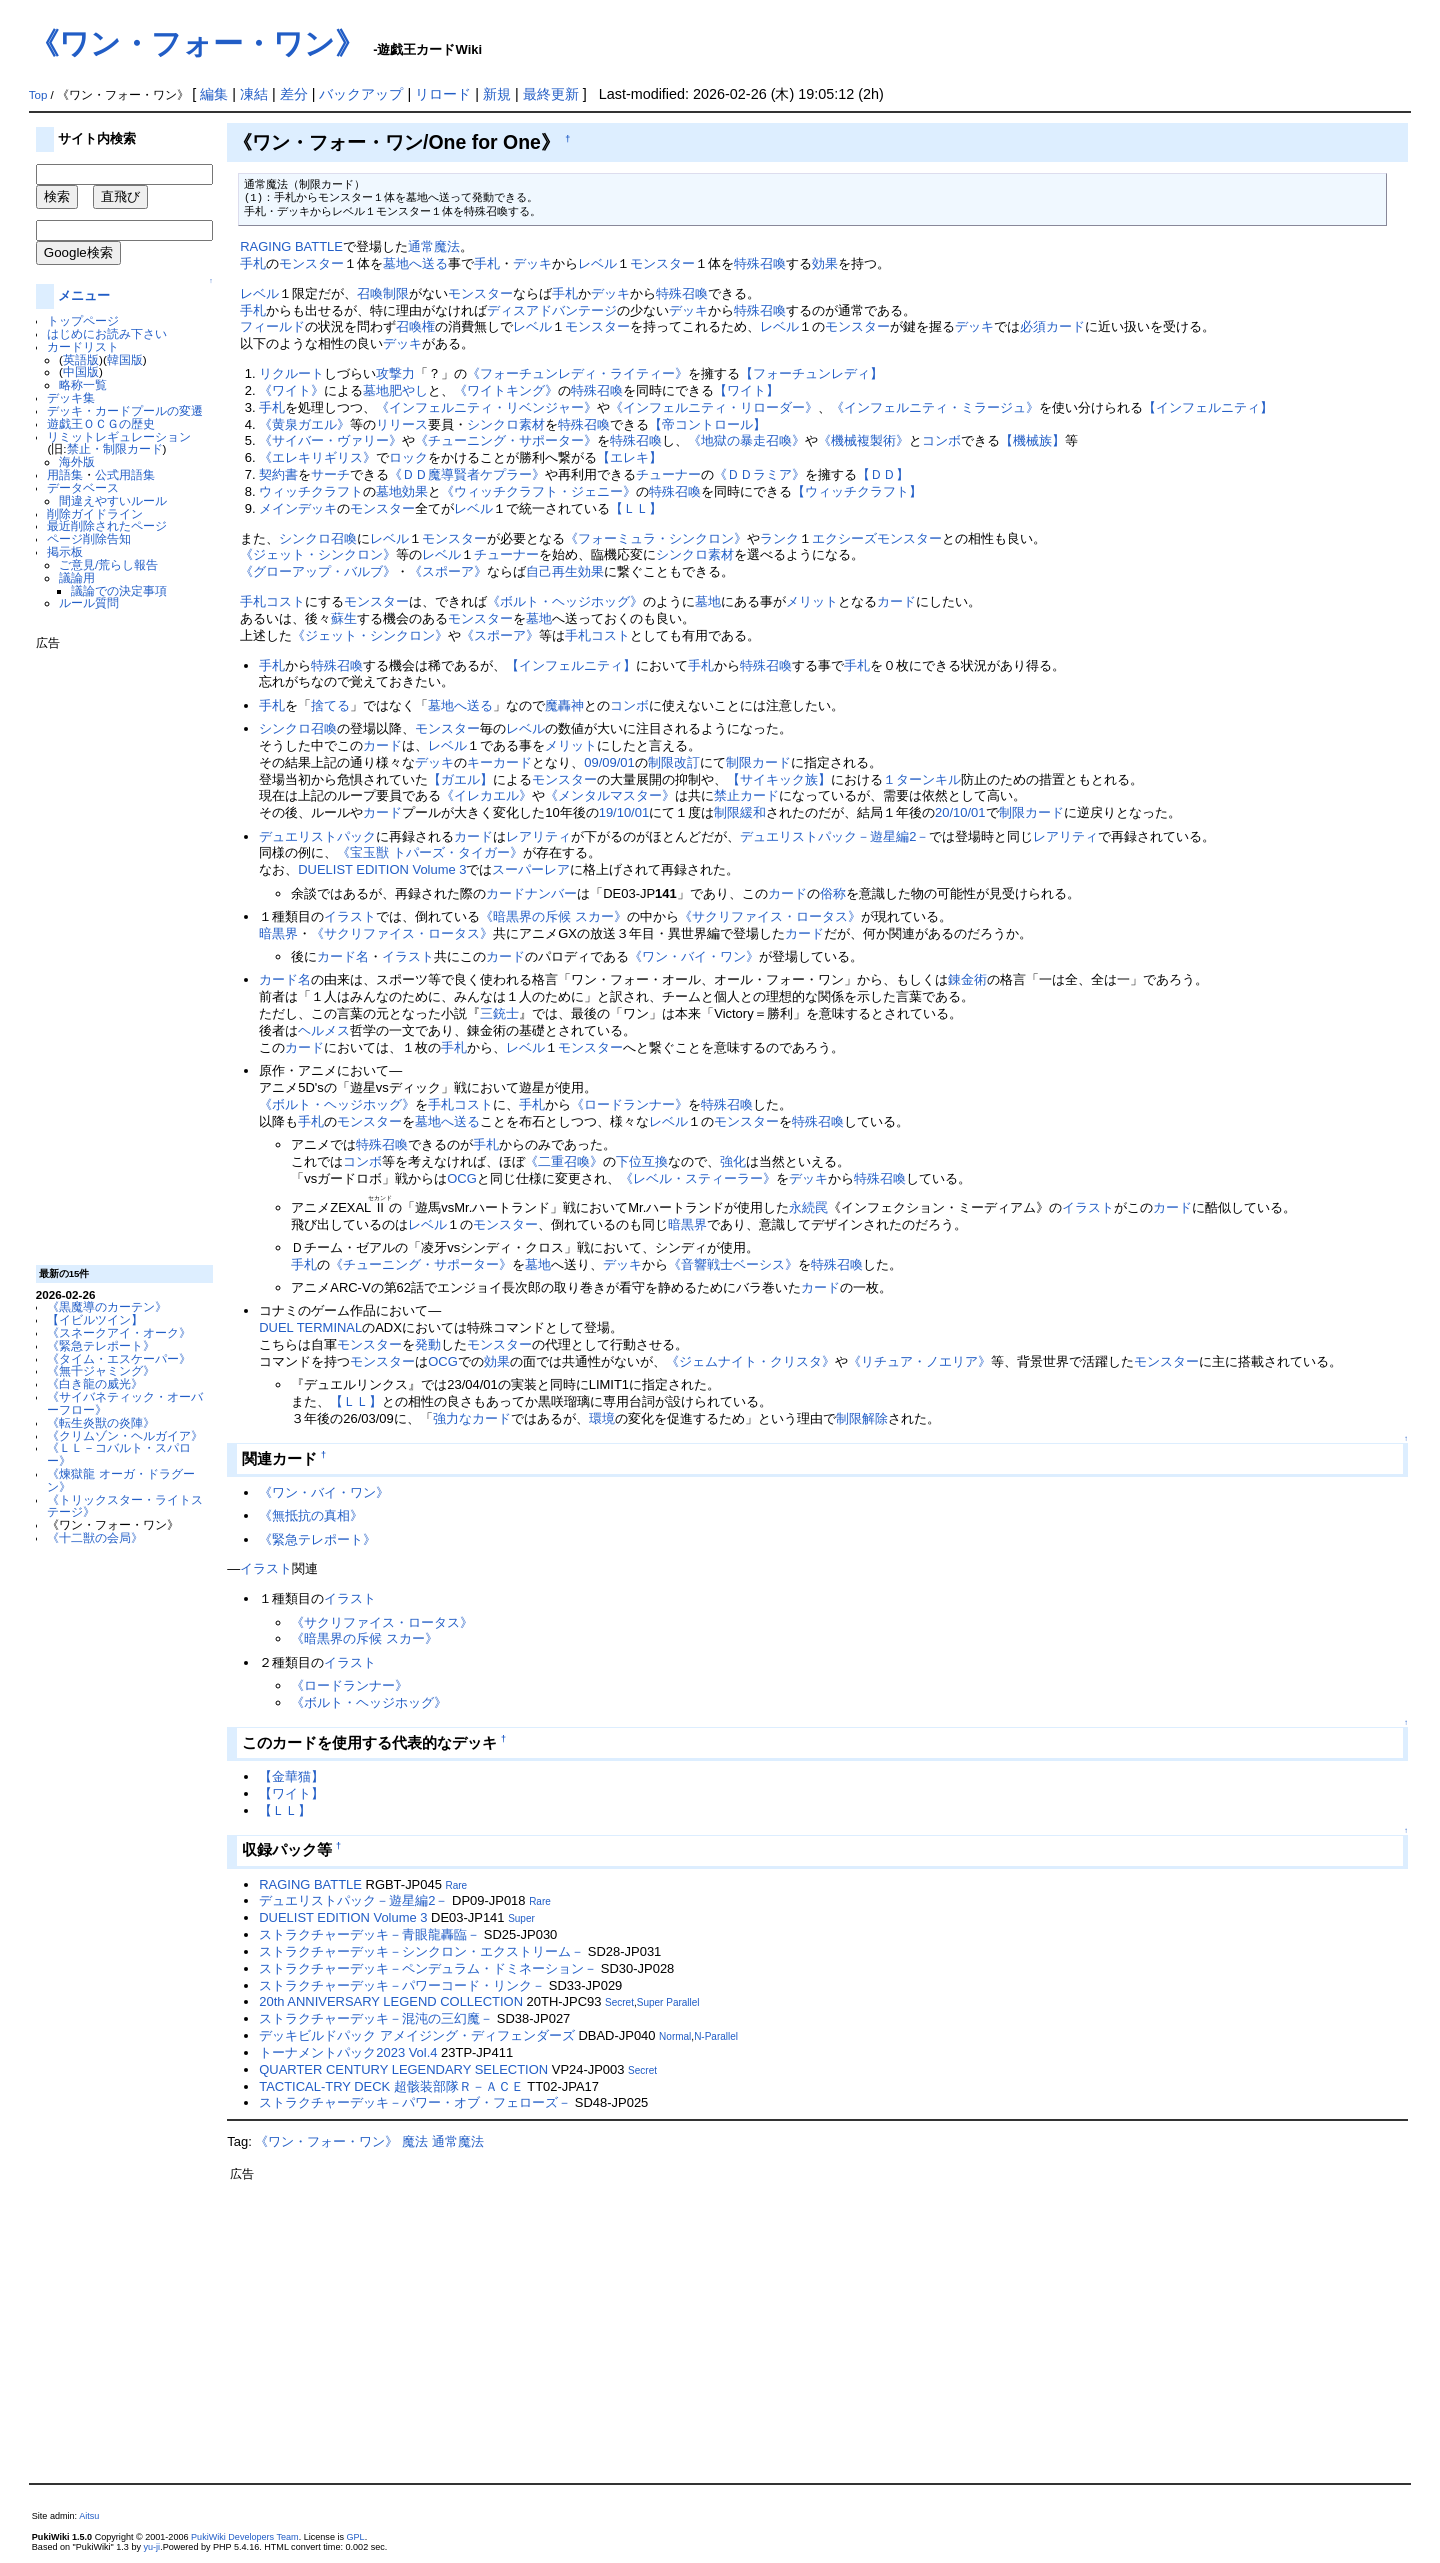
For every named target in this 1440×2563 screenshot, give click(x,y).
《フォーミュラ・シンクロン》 (656, 538)
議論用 (77, 577)
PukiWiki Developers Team (245, 2537)
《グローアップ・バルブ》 (318, 571)
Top (38, 95)
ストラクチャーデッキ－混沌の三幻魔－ (376, 2018)
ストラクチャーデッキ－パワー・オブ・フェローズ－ (415, 2102)
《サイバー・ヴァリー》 (330, 440)
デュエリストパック (317, 836)
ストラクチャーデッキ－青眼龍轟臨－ (369, 1934)
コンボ (941, 440)
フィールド (272, 326)
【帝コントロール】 (707, 424)
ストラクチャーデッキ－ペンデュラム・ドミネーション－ (428, 1968)
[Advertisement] (116, 950)
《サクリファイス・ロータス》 (770, 916)
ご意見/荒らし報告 (108, 564)
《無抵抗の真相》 (311, 1515)
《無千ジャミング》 (101, 1370)
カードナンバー (531, 893)
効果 (825, 263)
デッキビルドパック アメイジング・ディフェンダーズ (417, 2035)
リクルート (291, 373)
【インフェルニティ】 (1208, 407)
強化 (733, 1161)
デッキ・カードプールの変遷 (125, 410)
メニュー (84, 295)
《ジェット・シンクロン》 (318, 554)
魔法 (415, 2141)
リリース (402, 424)
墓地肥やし (395, 390)
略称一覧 (83, 384)
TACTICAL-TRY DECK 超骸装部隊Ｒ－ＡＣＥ (391, 2086)
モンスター (311, 263)
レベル (597, 263)
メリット (812, 601)
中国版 (81, 371)
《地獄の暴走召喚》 (746, 440)
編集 (214, 94)
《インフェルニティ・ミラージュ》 (935, 407)
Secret (619, 2002)
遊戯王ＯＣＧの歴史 (101, 423)
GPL (356, 2537)
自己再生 (552, 571)
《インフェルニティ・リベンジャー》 (486, 407)
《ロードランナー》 (629, 1104)
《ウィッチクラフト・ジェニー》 (538, 491)
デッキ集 (71, 397)
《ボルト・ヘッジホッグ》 (565, 601)
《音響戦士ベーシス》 (733, 1264)
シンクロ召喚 (318, 538)
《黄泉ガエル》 (304, 424)
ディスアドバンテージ (552, 310)
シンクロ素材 (506, 424)
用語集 (65, 474)
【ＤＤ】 (883, 474)
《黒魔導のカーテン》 (107, 1306)
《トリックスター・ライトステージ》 (125, 1506)
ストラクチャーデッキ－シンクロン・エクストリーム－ (421, 1951)
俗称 (833, 893)
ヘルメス (324, 1030)
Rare (456, 1885)
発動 (428, 1344)
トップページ (83, 320)
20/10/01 (960, 812)
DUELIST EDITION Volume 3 (382, 869)
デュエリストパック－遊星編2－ (834, 836)
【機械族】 (1032, 440)
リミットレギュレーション (119, 436)
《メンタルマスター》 (610, 795)
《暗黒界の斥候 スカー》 (553, 916)
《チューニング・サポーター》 (506, 440)
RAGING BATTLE (291, 246)
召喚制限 (383, 293)
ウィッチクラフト (311, 491)
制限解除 (862, 1418)
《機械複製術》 (863, 440)
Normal (675, 2036)
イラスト (350, 916)
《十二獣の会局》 (95, 1537)
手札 (253, 263)
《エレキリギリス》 (317, 457)
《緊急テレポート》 (101, 1345)
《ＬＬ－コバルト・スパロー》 (119, 1454)
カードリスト (83, 346)
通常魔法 (434, 246)
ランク (779, 538)
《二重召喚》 (564, 1161)
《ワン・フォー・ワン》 (197, 43)
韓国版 (125, 359)
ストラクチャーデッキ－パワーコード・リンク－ (402, 1985)
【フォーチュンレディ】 (811, 373)
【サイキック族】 (779, 779)
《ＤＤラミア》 (759, 474)
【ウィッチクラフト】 (857, 491)
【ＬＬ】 (636, 508)
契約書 (278, 474)
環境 (602, 1418)
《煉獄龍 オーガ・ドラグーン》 (120, 1480)
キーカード (499, 762)
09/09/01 (609, 762)
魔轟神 (564, 705)
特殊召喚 (760, 263)
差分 (294, 94)
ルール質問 (89, 602)
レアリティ (538, 836)
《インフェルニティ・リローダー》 (714, 407)
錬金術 (967, 979)
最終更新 (551, 94)
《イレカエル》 (486, 795)
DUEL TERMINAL (310, 1327)
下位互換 (642, 1161)
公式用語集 (125, 474)
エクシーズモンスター (877, 538)
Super (521, 1918)
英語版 (81, 359)
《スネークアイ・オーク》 (119, 1332)
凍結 (254, 94)
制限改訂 (674, 762)
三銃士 (499, 1013)
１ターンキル (922, 779)
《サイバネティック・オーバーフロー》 (125, 1403)
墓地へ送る (415, 263)
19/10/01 (624, 812)
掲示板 (65, 551)
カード (896, 601)
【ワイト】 (746, 390)
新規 (497, 94)
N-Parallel (716, 2036)
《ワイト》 (291, 390)
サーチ (330, 474)
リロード (443, 94)
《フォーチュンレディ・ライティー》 (577, 373)
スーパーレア (531, 869)
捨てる (330, 705)
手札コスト (272, 601)
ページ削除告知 (89, 538)
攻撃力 (395, 373)
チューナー (668, 474)
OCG (462, 1178)
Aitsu (89, 2516)
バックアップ (361, 94)
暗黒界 (278, 933)
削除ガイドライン (95, 513)
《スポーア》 (448, 571)
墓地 (389, 491)
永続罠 (808, 1207)
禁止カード (746, 795)
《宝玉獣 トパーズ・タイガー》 (430, 852)
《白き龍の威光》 (95, 1383)
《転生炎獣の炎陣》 (101, 1422)
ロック (408, 457)
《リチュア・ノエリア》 (919, 1361)
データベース (83, 487)
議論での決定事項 (119, 590)
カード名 (343, 956)
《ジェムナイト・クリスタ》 (750, 1361)
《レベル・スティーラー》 (698, 1178)
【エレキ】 (629, 457)
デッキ (532, 263)
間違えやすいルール (113, 500)
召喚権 (415, 326)
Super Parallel (668, 2002)
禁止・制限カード (115, 448)
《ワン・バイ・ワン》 (694, 956)
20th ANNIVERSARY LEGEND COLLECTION (391, 2001)
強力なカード (472, 1418)
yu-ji (152, 2547)
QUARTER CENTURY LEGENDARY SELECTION (403, 2069)
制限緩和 (740, 812)
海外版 (77, 461)
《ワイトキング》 (506, 390)
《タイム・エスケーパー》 (119, 1358)
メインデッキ (298, 508)
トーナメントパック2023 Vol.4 (348, 2052)
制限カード (758, 762)
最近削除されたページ (107, 525)
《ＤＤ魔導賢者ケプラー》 (467, 474)
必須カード (1052, 326)
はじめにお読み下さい (107, 333)
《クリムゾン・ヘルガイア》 (125, 1435)
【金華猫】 (291, 1776)
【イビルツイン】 (95, 1319)
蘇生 (344, 618)
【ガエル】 (460, 779)
